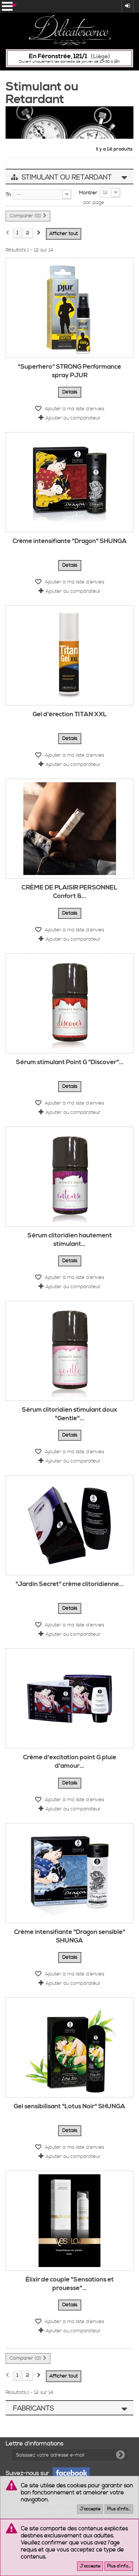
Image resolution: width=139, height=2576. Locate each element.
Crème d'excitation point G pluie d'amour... (69, 1761)
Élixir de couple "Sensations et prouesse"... (70, 2284)
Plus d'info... (118, 2509)
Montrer (88, 193)
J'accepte (90, 2509)
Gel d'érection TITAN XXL (70, 714)
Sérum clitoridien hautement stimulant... (69, 1239)
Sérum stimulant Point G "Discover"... (69, 1062)
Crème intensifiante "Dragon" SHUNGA (70, 541)
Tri (8, 195)
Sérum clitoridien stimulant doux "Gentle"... (69, 1414)
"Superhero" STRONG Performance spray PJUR (69, 371)
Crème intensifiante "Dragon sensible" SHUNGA (69, 1936)
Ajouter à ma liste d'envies (73, 409)
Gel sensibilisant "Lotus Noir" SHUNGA (69, 2106)
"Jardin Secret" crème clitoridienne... (69, 1584)
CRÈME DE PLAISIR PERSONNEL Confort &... (69, 892)
